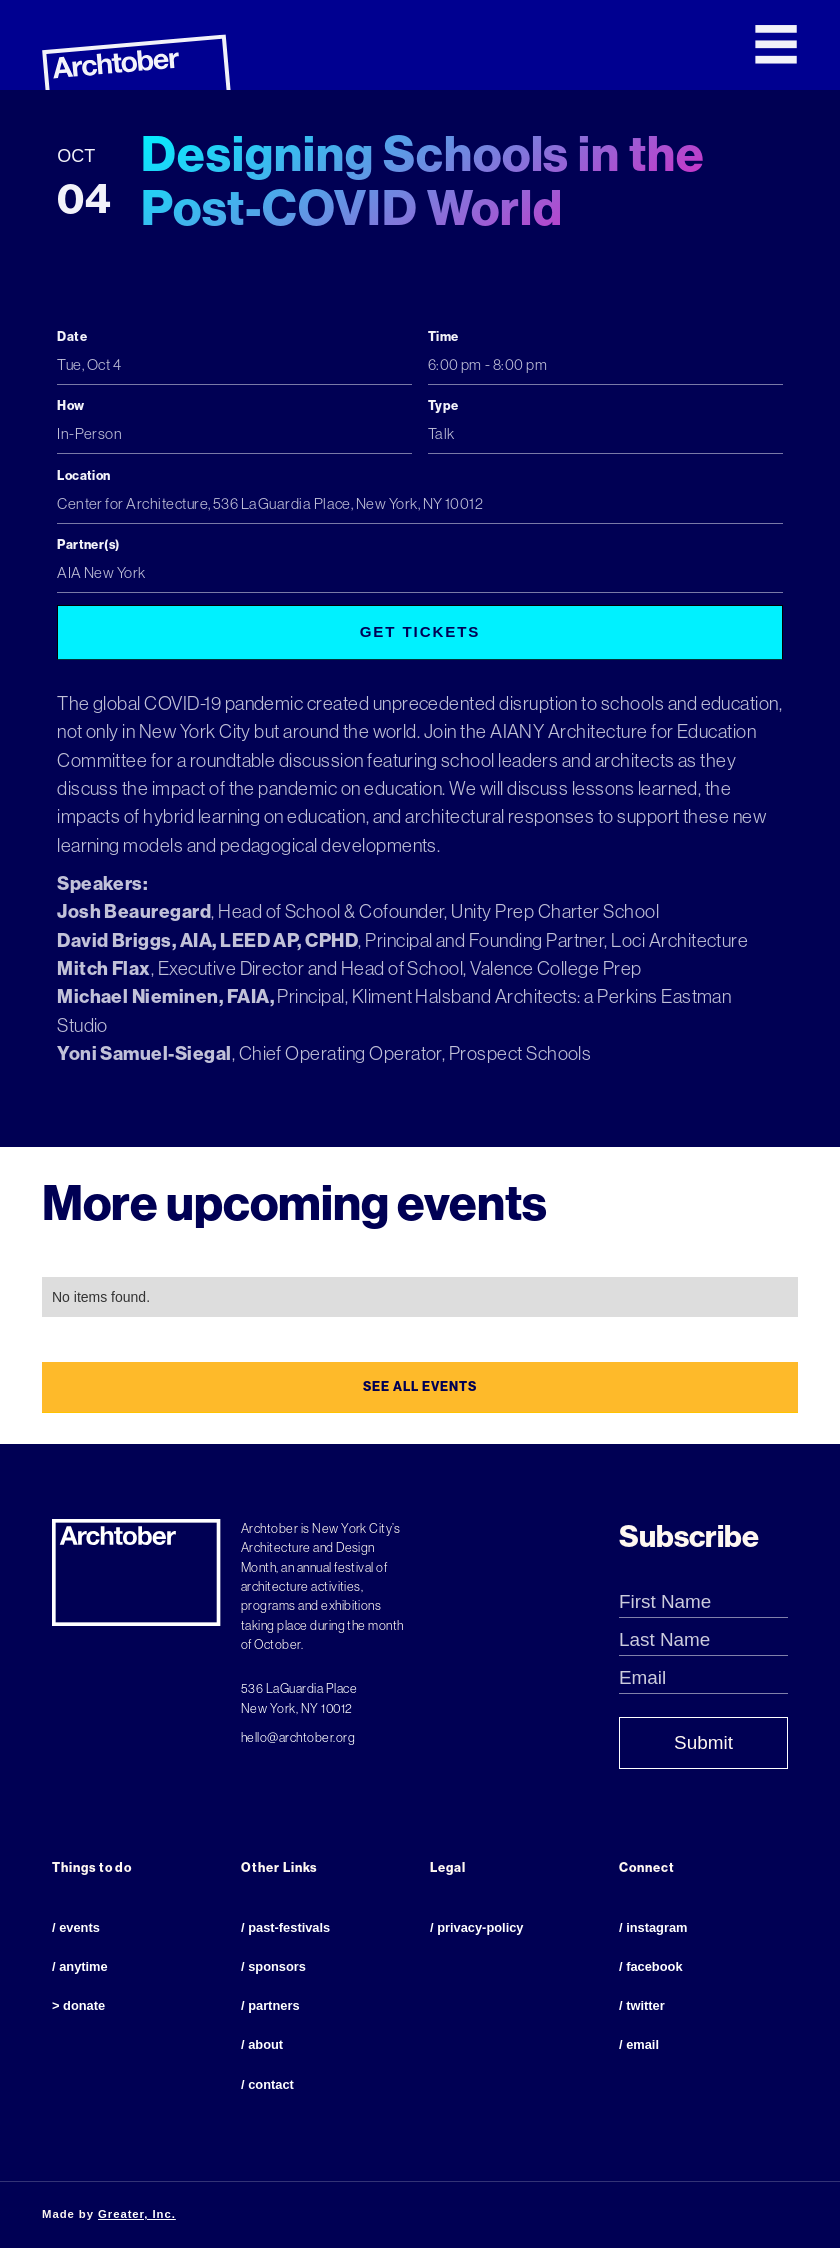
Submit (703, 1742)
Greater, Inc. (137, 2214)
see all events (419, 1386)
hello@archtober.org (298, 1737)
